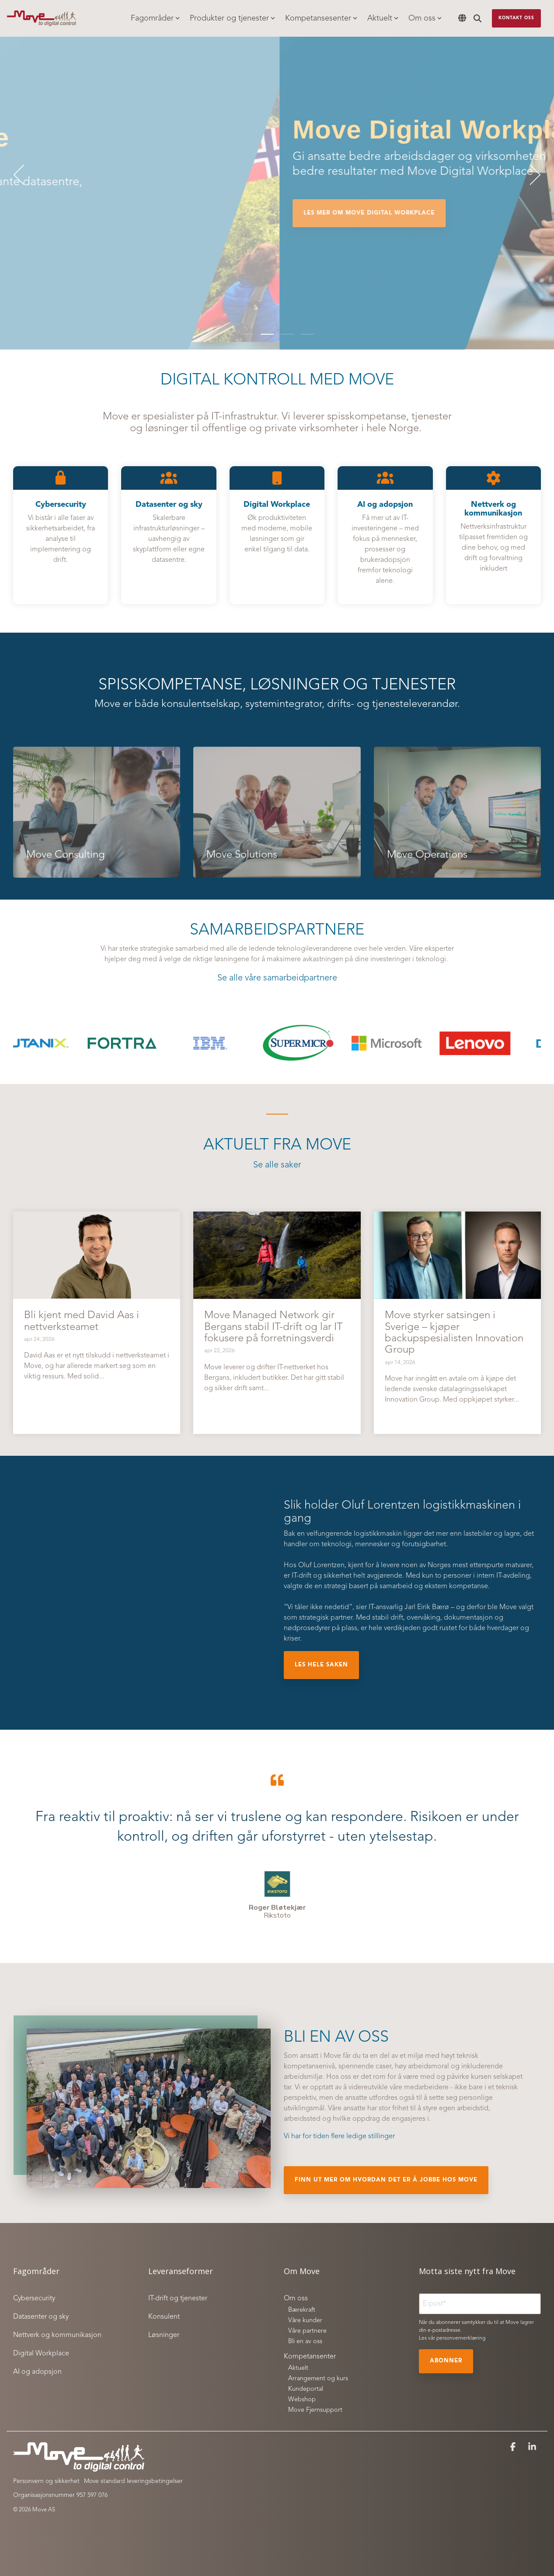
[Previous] (21, 174)
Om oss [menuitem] (296, 2298)
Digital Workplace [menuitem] (41, 2353)
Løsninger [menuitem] (163, 2335)
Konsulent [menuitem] (164, 2316)
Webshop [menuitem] (302, 2399)
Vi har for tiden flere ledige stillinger (339, 2136)
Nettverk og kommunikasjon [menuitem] (57, 2335)
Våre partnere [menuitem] (307, 2331)
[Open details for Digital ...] (277, 535)
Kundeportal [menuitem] (305, 2389)
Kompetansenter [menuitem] (310, 2356)
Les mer (37, 239)
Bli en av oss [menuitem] (305, 2341)
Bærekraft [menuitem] (301, 2310)
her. (491, 2338)
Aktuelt (382, 18)
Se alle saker (277, 1165)
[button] (513, 2448)
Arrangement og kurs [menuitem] (318, 2378)
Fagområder (155, 18)
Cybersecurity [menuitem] (34, 2298)
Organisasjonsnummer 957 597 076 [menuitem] (60, 2495)
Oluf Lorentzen (321, 1565)
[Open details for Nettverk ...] (493, 535)
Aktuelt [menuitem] (298, 2368)
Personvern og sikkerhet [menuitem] (46, 2481)
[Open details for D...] (168, 535)
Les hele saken (321, 1665)
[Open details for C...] (60, 535)
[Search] (477, 18)
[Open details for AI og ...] (385, 535)
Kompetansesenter (321, 18)
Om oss (425, 18)
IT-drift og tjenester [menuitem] (177, 2298)
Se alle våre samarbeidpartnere (277, 978)
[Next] (532, 174)
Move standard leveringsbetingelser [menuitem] (133, 2481)
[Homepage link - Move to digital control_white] (78, 2467)
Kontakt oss (516, 18)
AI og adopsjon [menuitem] (37, 2371)
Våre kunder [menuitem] (305, 2320)
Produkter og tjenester (232, 18)
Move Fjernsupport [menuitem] (315, 2410)
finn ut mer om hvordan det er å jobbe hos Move (386, 2180)
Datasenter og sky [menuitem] (41, 2316)
